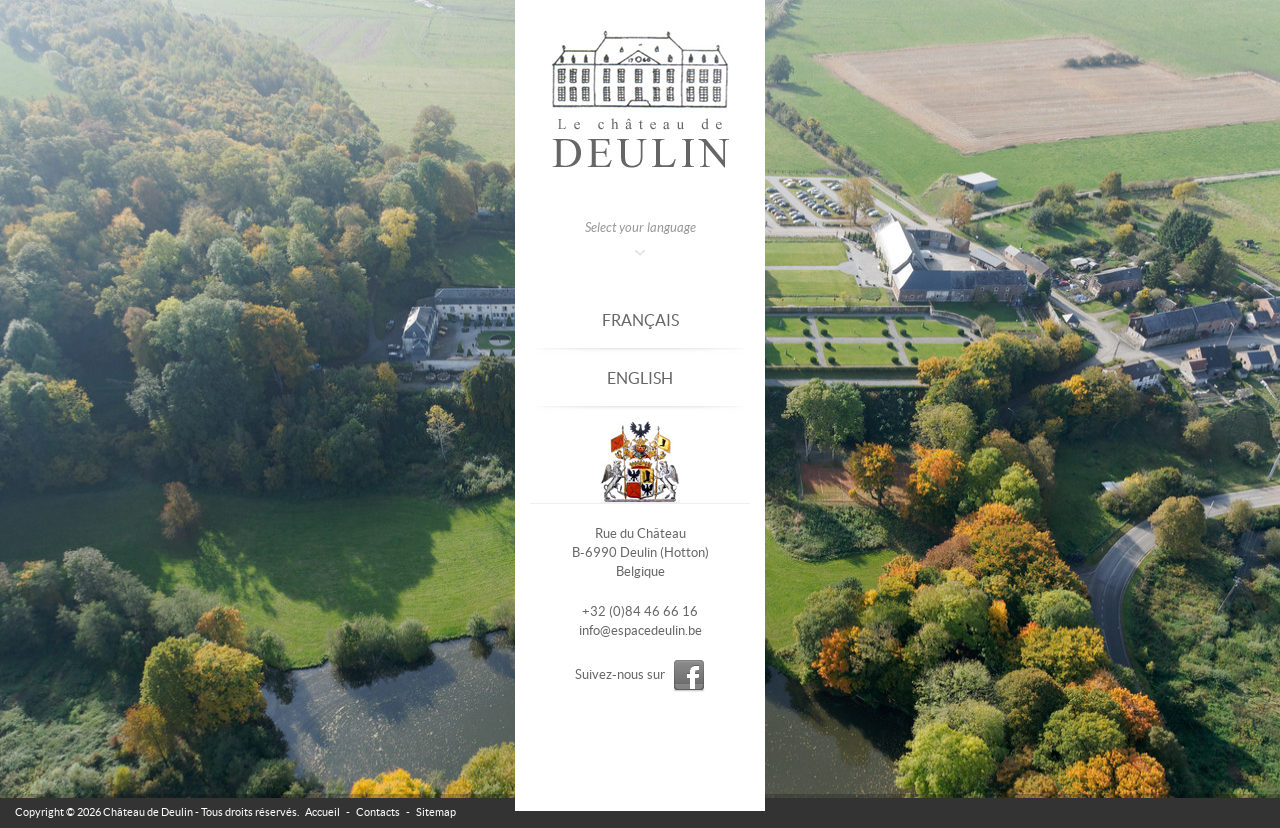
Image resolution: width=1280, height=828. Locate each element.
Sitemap (436, 812)
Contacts (378, 812)
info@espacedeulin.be (640, 630)
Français (640, 320)
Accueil (322, 812)
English (640, 378)
